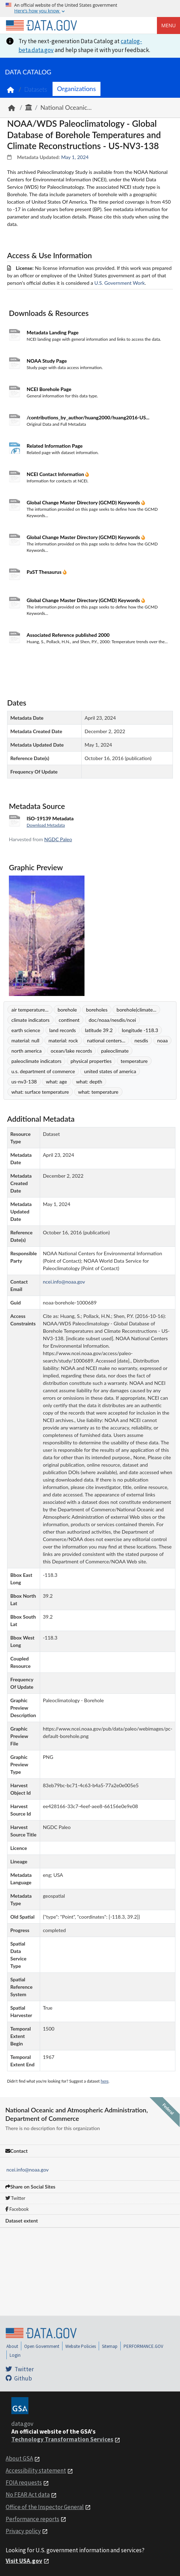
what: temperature (98, 1092)
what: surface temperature (40, 1092)
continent (69, 1020)
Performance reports (32, 2519)
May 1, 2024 (74, 157)
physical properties (91, 1061)
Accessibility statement (36, 2470)
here (105, 2081)
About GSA (19, 2458)
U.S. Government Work (119, 283)
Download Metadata (46, 825)
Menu (168, 25)
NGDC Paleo (58, 839)
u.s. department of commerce (43, 1071)
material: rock (63, 1040)
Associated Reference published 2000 (68, 635)
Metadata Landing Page (52, 332)
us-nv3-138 (24, 1081)
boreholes (97, 1010)
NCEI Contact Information (56, 474)
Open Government (41, 2346)
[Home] (41, 25)
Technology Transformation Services (62, 2439)
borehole (67, 1010)
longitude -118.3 (140, 1030)
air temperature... (30, 1010)
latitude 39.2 (99, 1030)
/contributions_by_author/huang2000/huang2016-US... (88, 417)
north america (26, 1051)
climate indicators (30, 1020)
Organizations (76, 88)
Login (15, 2355)
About (12, 2346)
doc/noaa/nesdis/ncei (112, 1020)
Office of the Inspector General (45, 2507)
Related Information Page (55, 446)
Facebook (17, 2209)
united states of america (110, 1071)
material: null (25, 1040)
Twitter (15, 2198)
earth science (25, 1030)
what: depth (89, 1081)
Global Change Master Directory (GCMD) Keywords (84, 502)
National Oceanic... (66, 107)
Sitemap (110, 2346)
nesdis (141, 1040)
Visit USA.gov (24, 2561)
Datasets (35, 89)
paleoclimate (115, 1051)
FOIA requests (24, 2482)
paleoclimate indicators (36, 1061)
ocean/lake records (71, 1051)
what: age (56, 1081)
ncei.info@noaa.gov (27, 2170)
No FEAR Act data (28, 2494)
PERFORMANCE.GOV (143, 2346)
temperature (134, 1061)
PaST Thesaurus (45, 572)
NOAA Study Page (47, 361)
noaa (162, 1040)
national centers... (106, 1040)
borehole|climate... (136, 1010)
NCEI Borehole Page (49, 389)
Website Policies (80, 2346)
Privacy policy (23, 2531)
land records (62, 1030)
